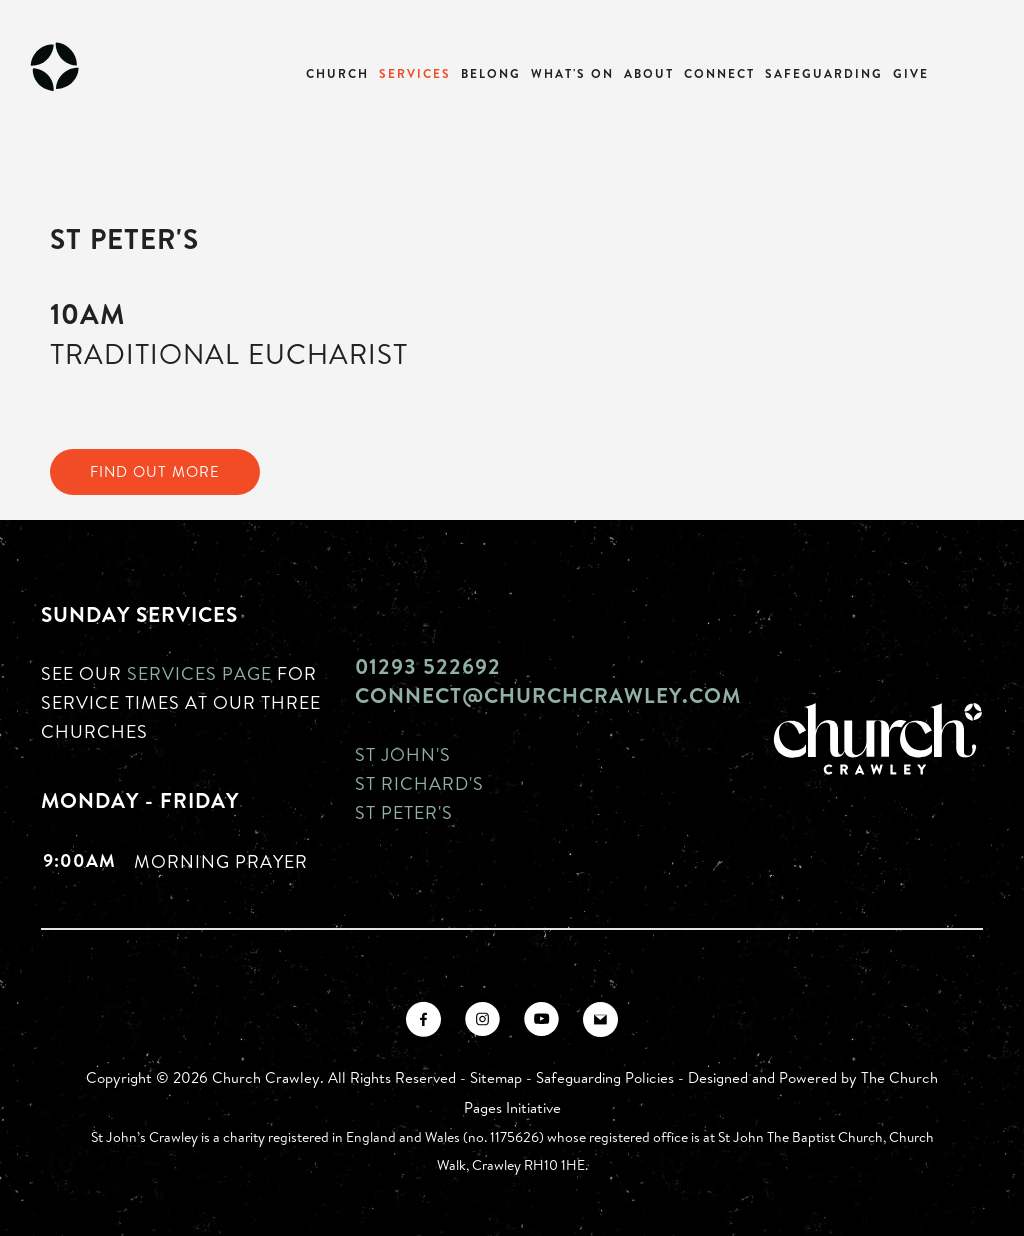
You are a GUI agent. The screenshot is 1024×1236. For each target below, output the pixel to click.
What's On (572, 73)
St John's (403, 754)
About (649, 73)
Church (337, 73)
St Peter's (404, 812)
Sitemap (496, 1077)
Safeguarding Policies (605, 1077)
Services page (199, 673)
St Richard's (419, 783)
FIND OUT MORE (155, 471)
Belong (491, 73)
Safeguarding (824, 73)
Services (415, 73)
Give (911, 73)
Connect (719, 73)
